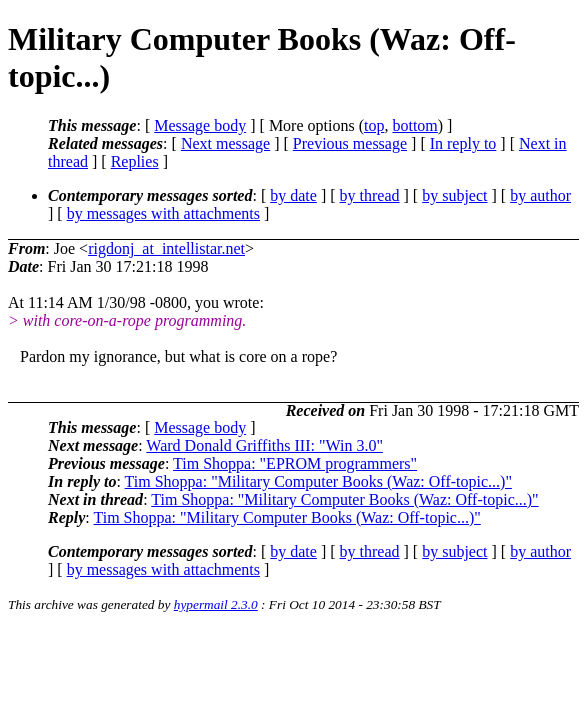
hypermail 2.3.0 (216, 604)
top (374, 125)
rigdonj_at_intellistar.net (166, 248)
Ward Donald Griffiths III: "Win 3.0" (264, 445)
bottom (414, 125)
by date (293, 195)
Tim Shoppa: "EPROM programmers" (295, 463)
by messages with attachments (163, 213)
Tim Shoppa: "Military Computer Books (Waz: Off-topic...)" (318, 481)
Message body (200, 125)
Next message (225, 143)
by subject (454, 195)
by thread (370, 195)
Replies (135, 161)
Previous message (350, 143)
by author (540, 195)
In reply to (463, 143)
